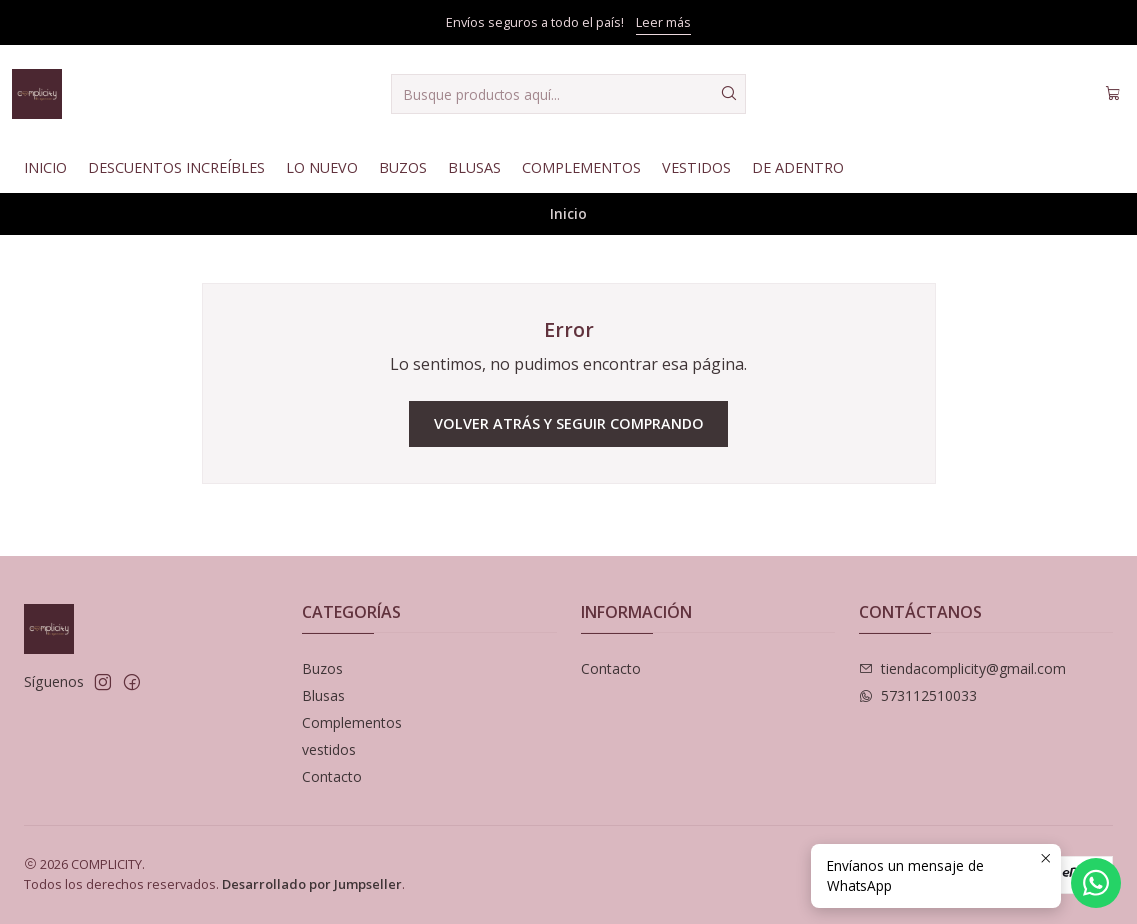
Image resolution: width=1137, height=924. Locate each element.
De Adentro (798, 167)
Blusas (474, 167)
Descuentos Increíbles (176, 167)
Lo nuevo (322, 167)
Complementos (581, 167)
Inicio (45, 167)
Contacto (332, 776)
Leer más (663, 22)
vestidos (329, 749)
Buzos (403, 167)
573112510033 (918, 695)
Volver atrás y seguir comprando (569, 423)
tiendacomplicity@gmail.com (962, 668)
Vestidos (696, 167)
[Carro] (1113, 94)
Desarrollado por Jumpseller (312, 884)
